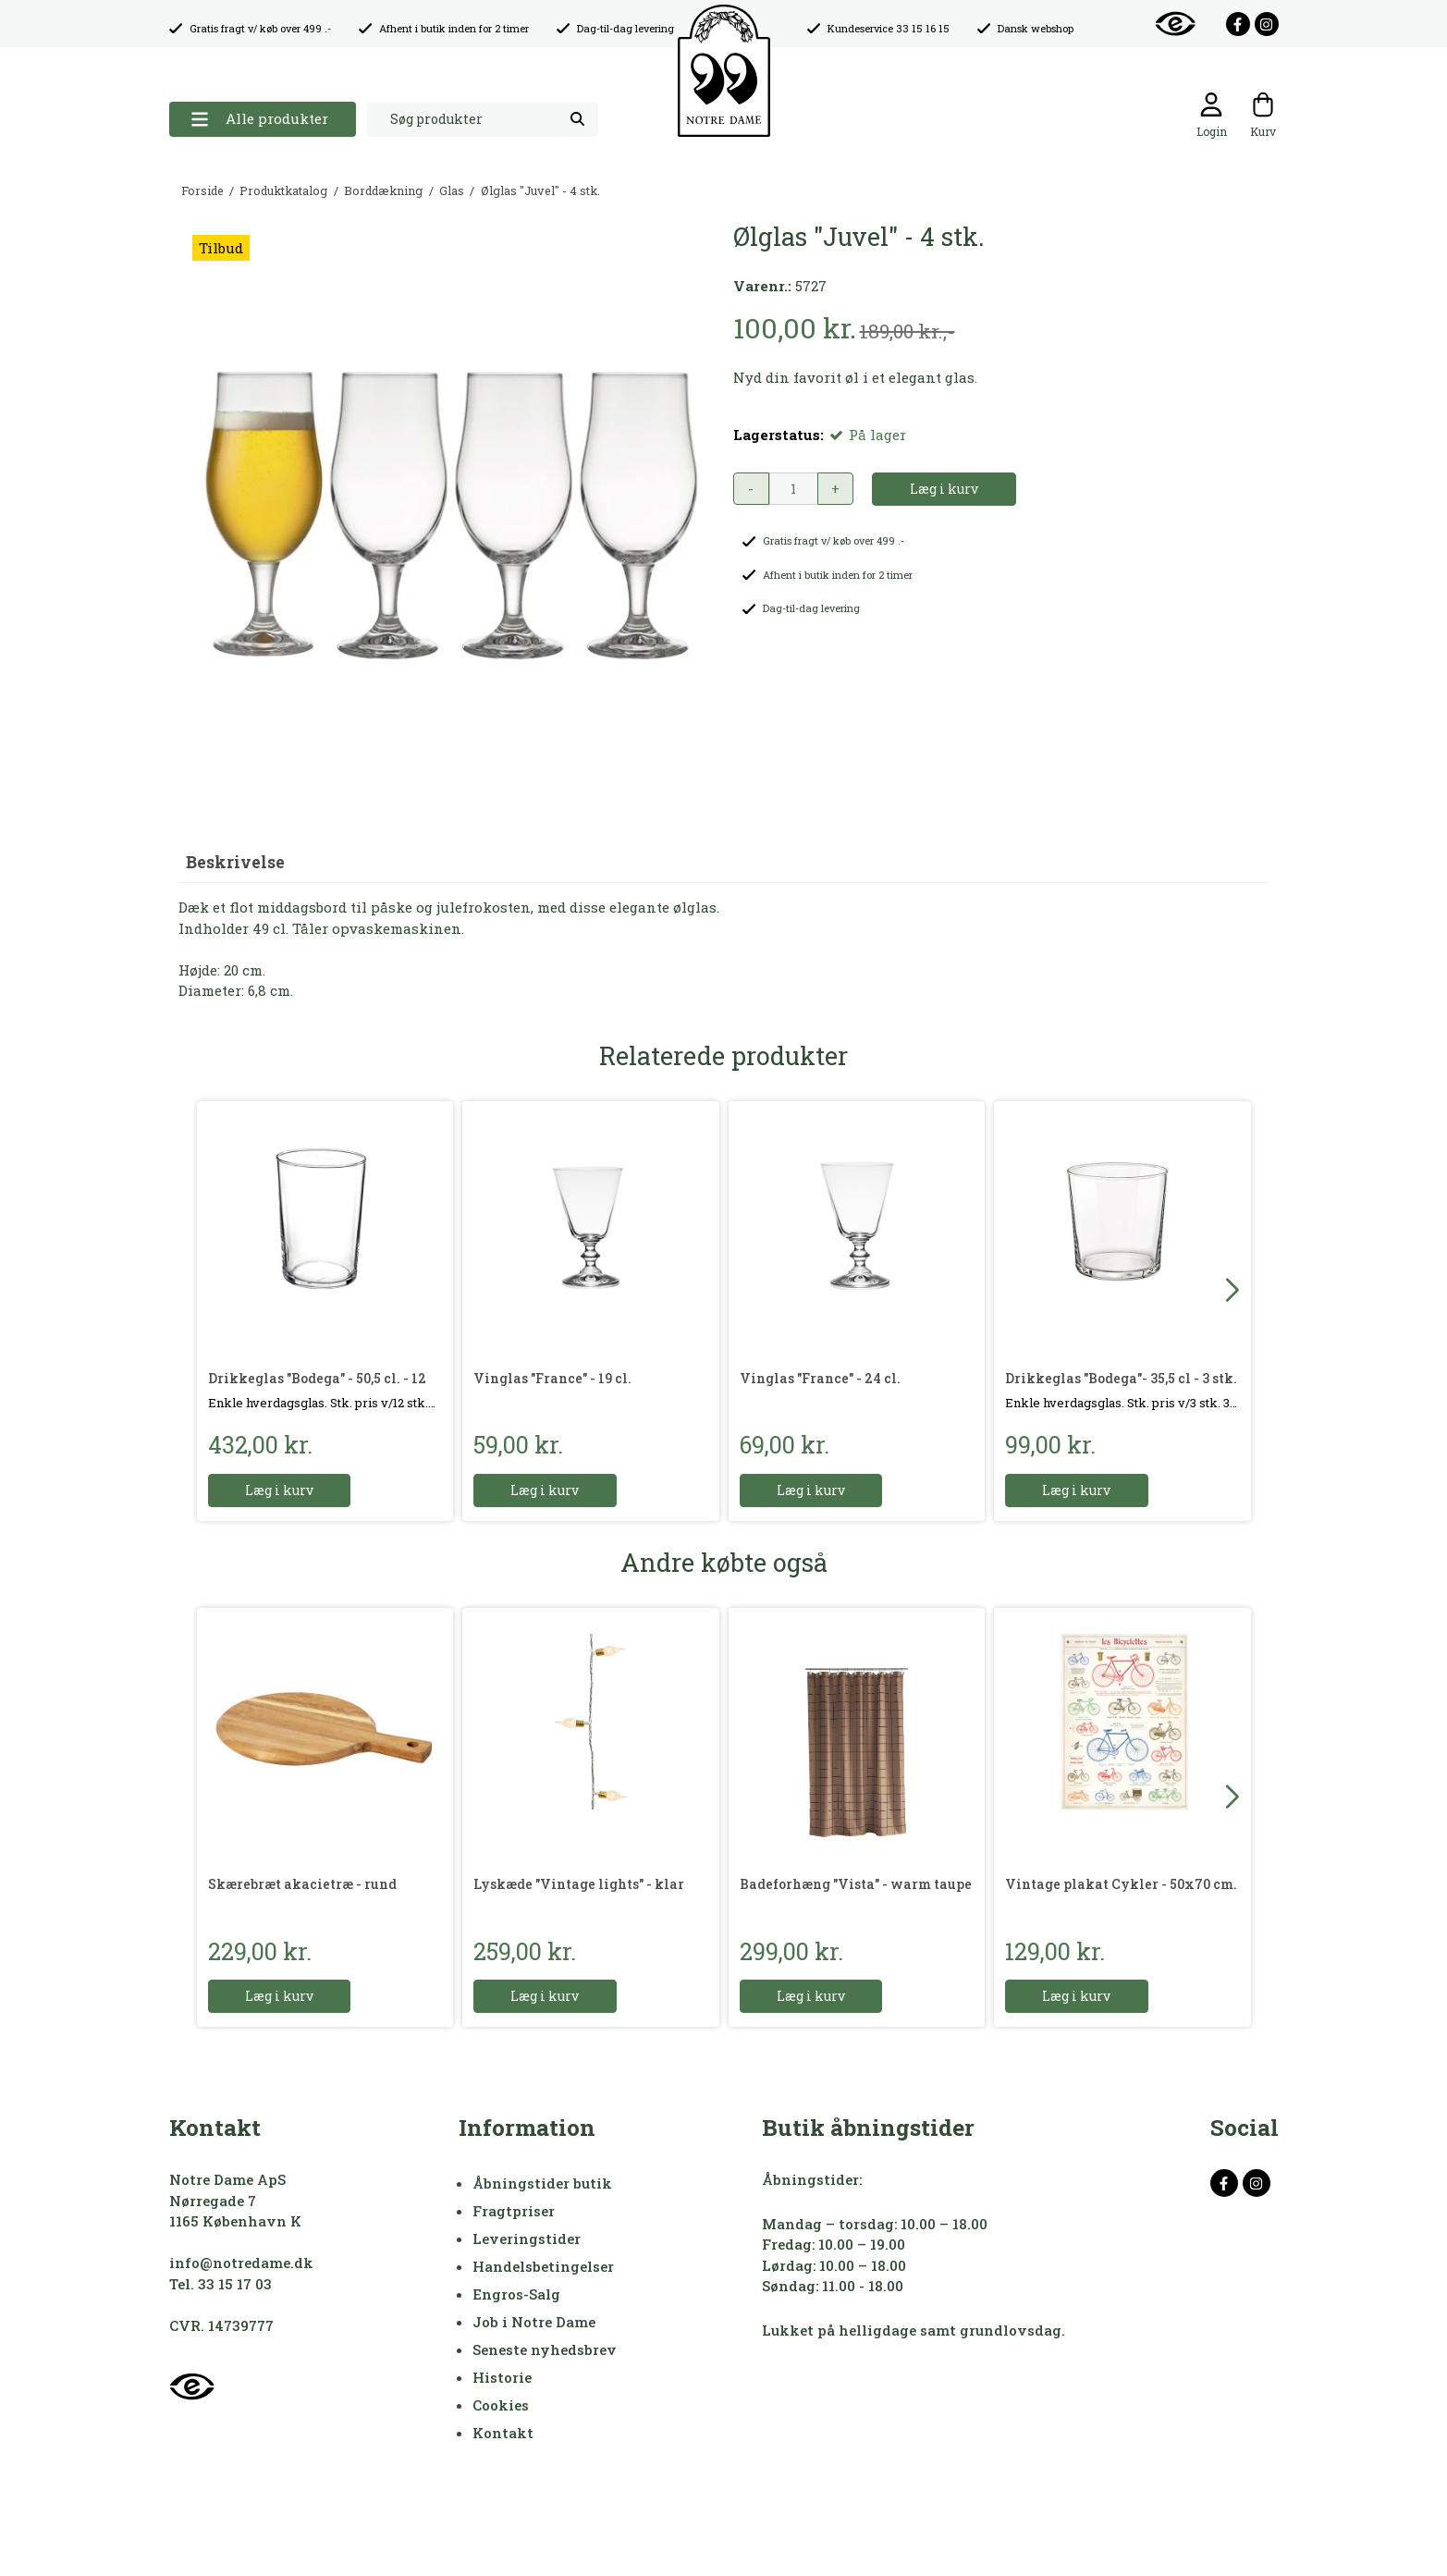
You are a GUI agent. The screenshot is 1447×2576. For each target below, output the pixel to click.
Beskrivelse (235, 862)
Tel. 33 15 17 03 (220, 2284)
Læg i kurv (280, 1490)
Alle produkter (259, 119)
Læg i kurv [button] (944, 488)
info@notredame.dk (241, 2262)
